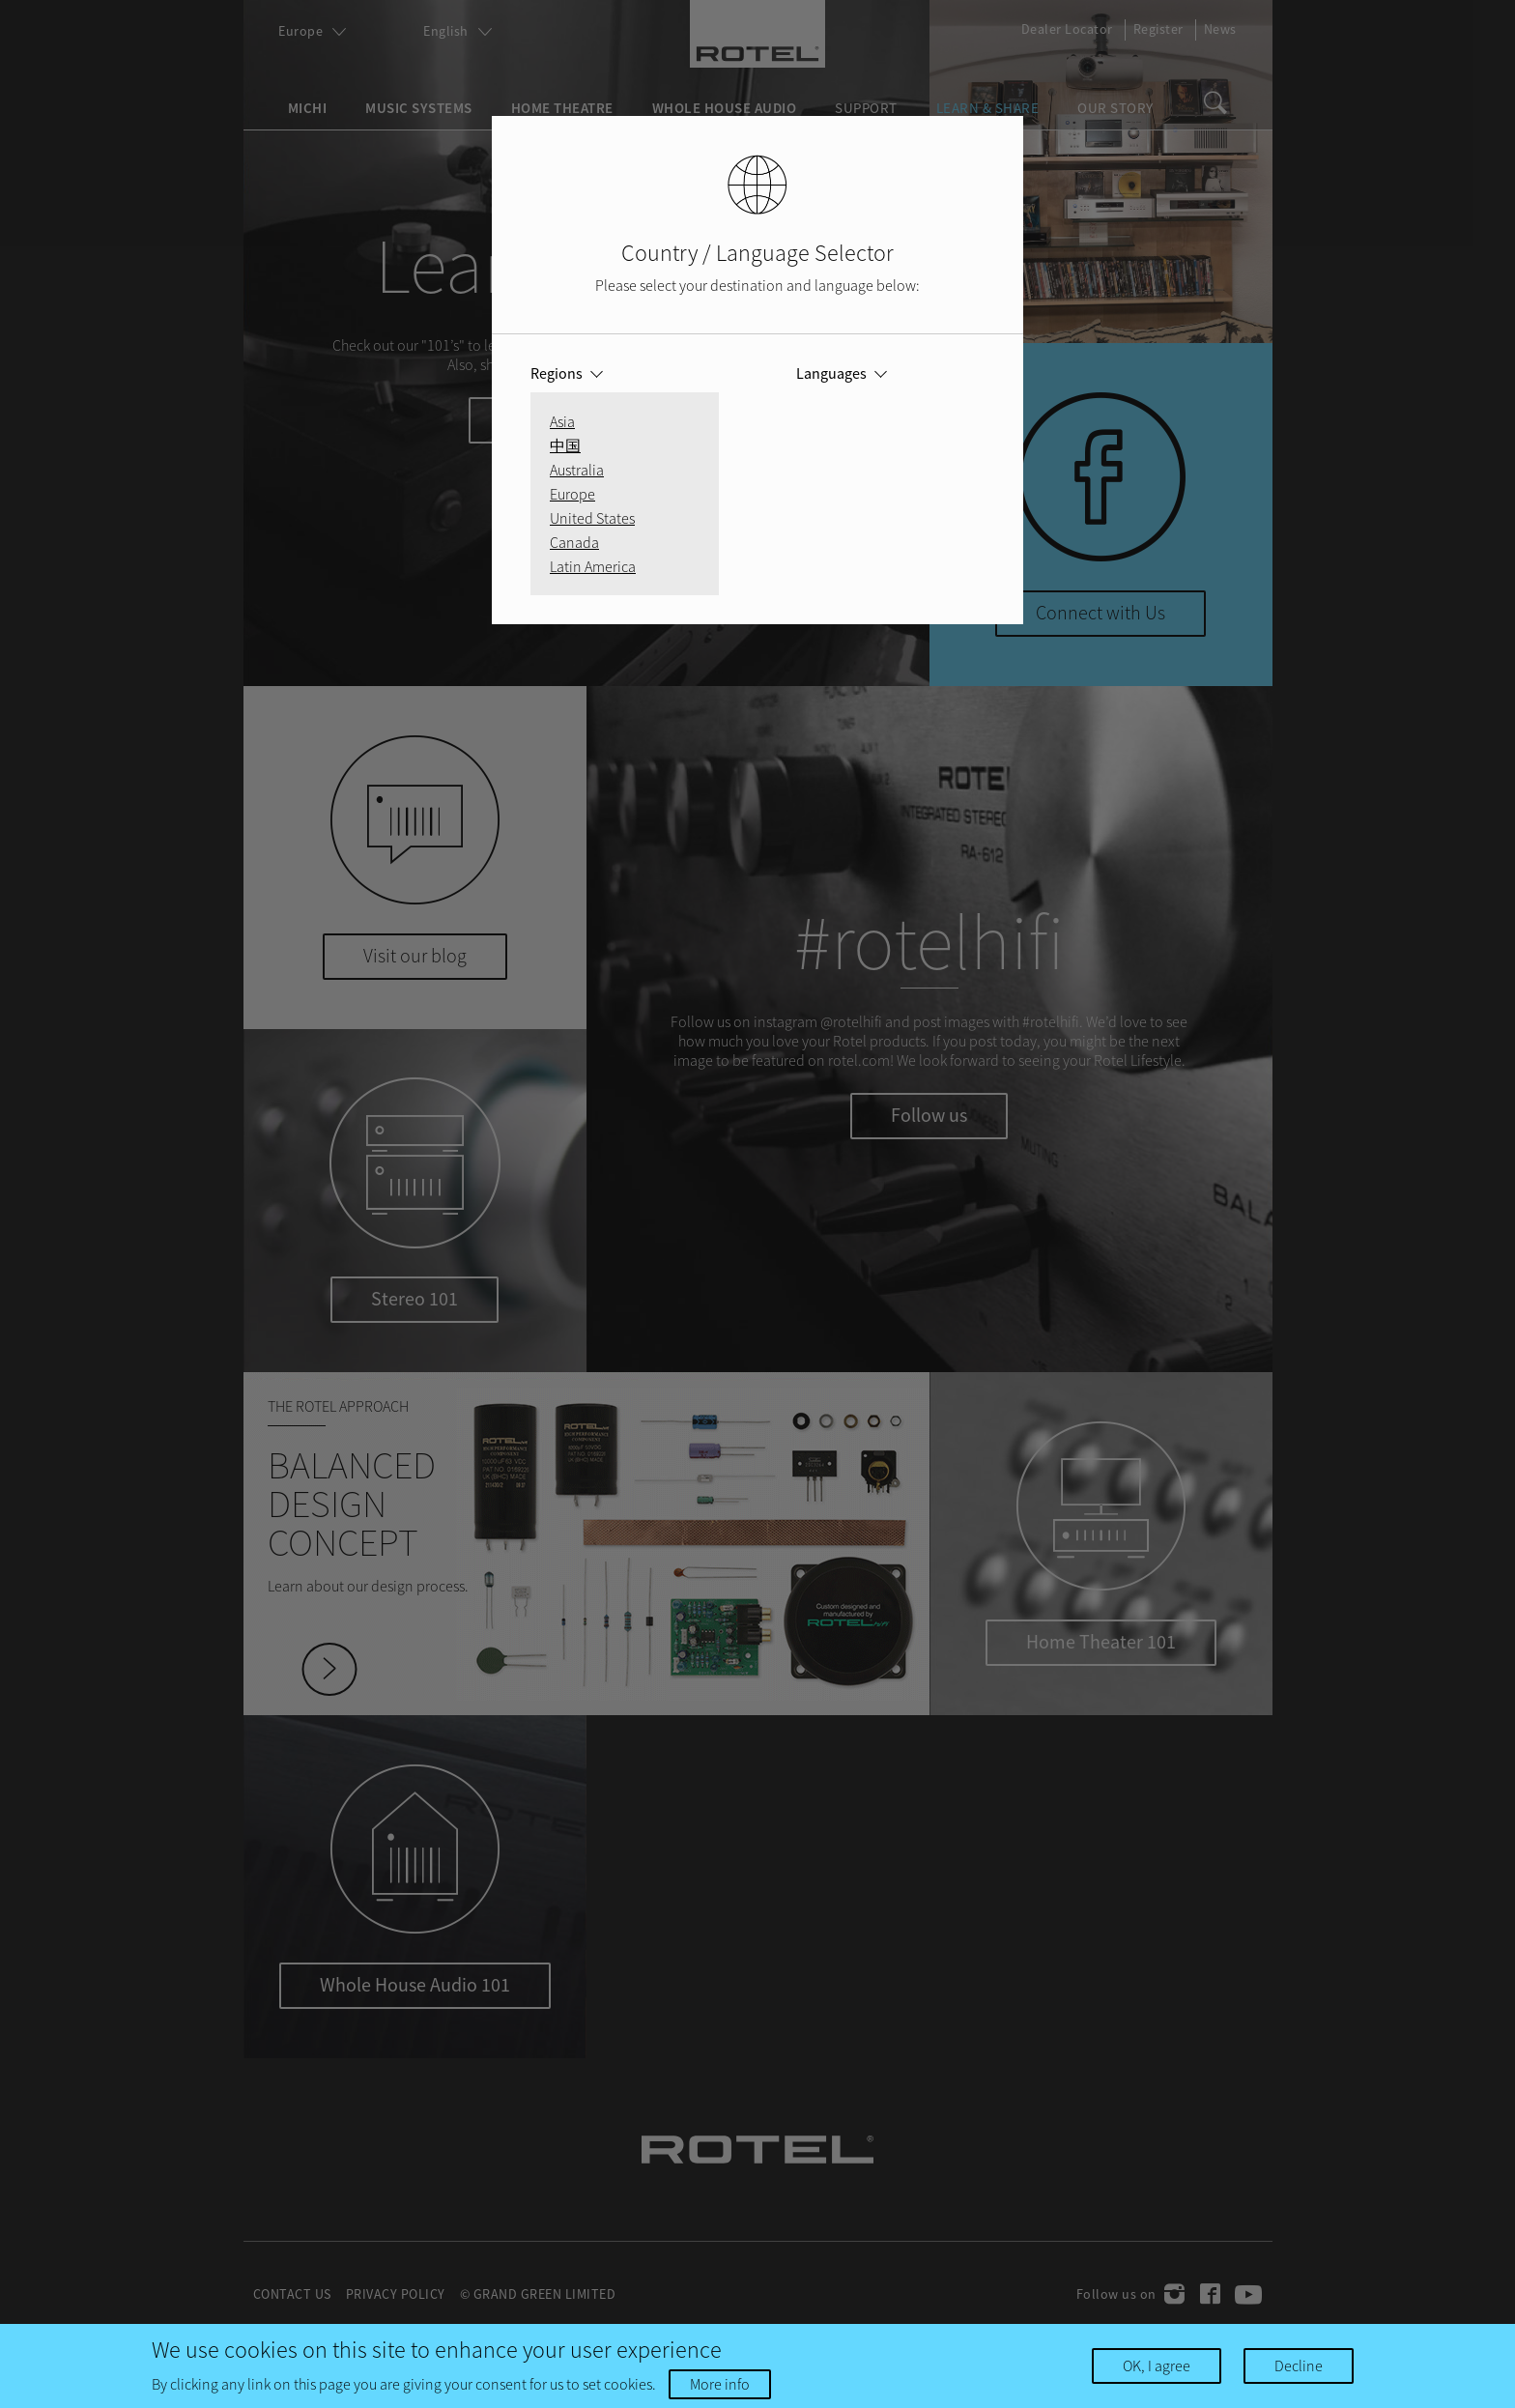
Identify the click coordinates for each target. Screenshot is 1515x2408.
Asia (562, 421)
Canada (574, 542)
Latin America (593, 566)
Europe (572, 493)
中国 (565, 445)
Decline (1298, 2365)
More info (720, 2384)
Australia (577, 469)
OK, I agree (1156, 2365)
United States (592, 518)
